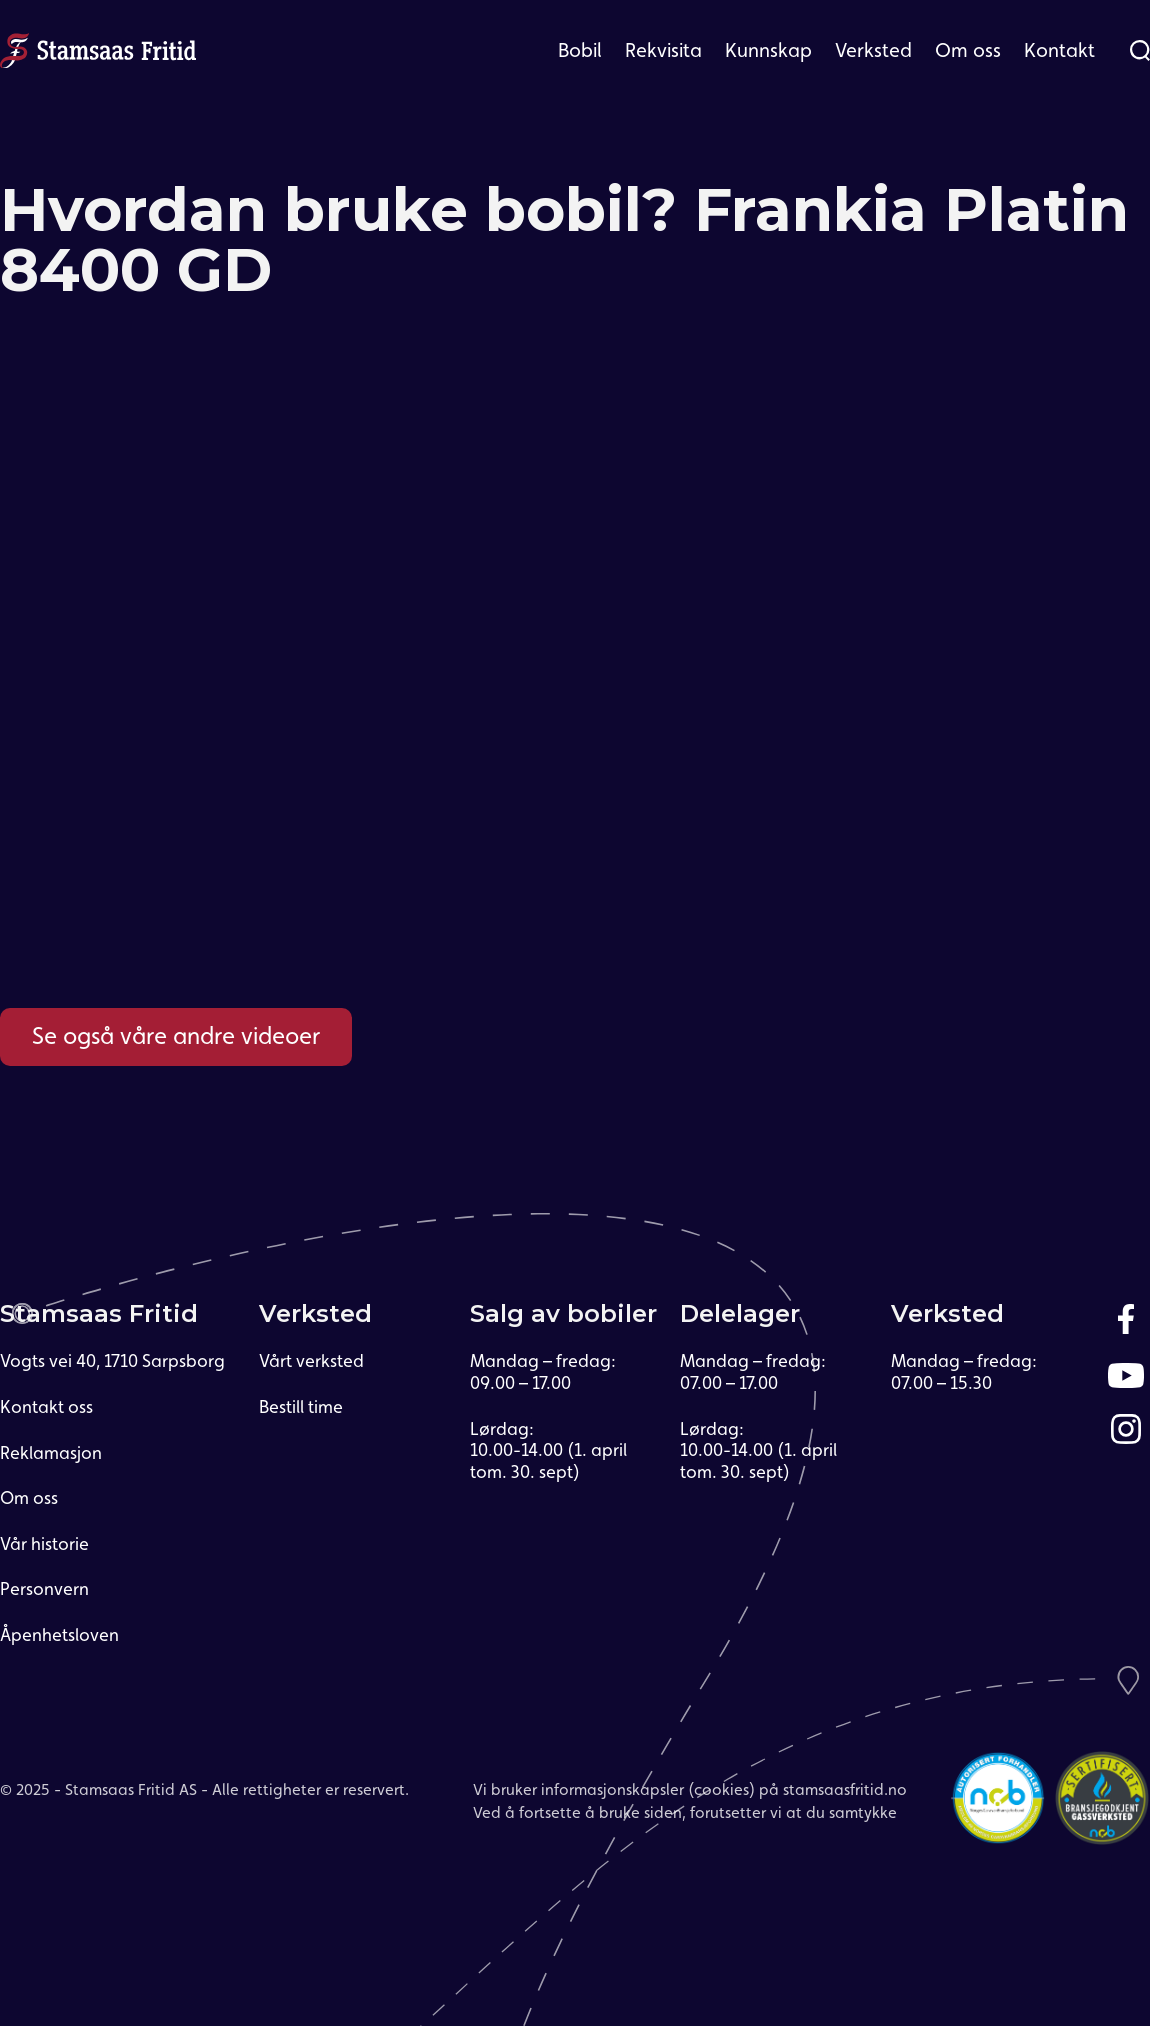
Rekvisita (663, 50)
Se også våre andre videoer (176, 1036)
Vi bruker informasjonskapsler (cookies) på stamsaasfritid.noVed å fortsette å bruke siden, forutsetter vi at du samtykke (690, 1800)
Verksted (873, 50)
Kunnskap (768, 50)
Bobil (580, 50)
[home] (98, 48)
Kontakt (1059, 50)
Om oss (968, 50)
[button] (579, 50)
